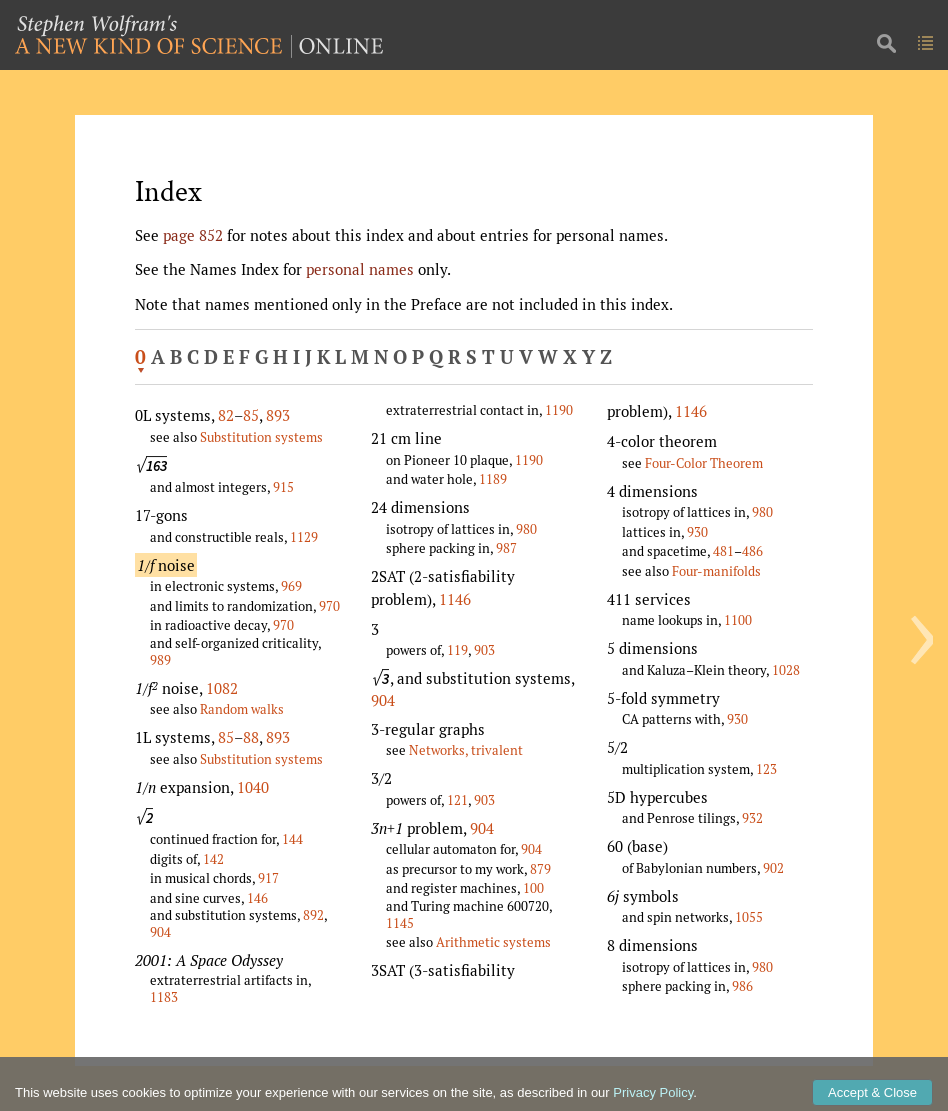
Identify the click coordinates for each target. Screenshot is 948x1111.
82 (226, 415)
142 (213, 859)
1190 (559, 410)
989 (160, 660)
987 (506, 548)
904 (160, 932)
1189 (493, 479)
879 (540, 869)
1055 (749, 917)
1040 (253, 787)
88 (251, 737)
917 (268, 878)
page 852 (193, 235)
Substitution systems (261, 437)
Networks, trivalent (466, 750)
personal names (360, 269)
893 (278, 415)
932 (752, 818)
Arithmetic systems (493, 942)
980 (526, 529)
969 (291, 586)
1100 (738, 620)
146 (257, 898)
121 (457, 800)
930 (697, 532)
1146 (455, 599)
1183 (164, 997)
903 (484, 650)
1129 (304, 537)
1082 (222, 688)
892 (313, 915)
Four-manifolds (716, 571)
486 (752, 551)
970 (329, 606)
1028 (786, 670)
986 (742, 986)
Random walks (242, 709)
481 (723, 551)
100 (533, 888)
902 (773, 868)
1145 (400, 923)
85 (251, 415)
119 (457, 650)
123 (766, 769)
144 (292, 839)
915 (283, 487)
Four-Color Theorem (704, 463)
